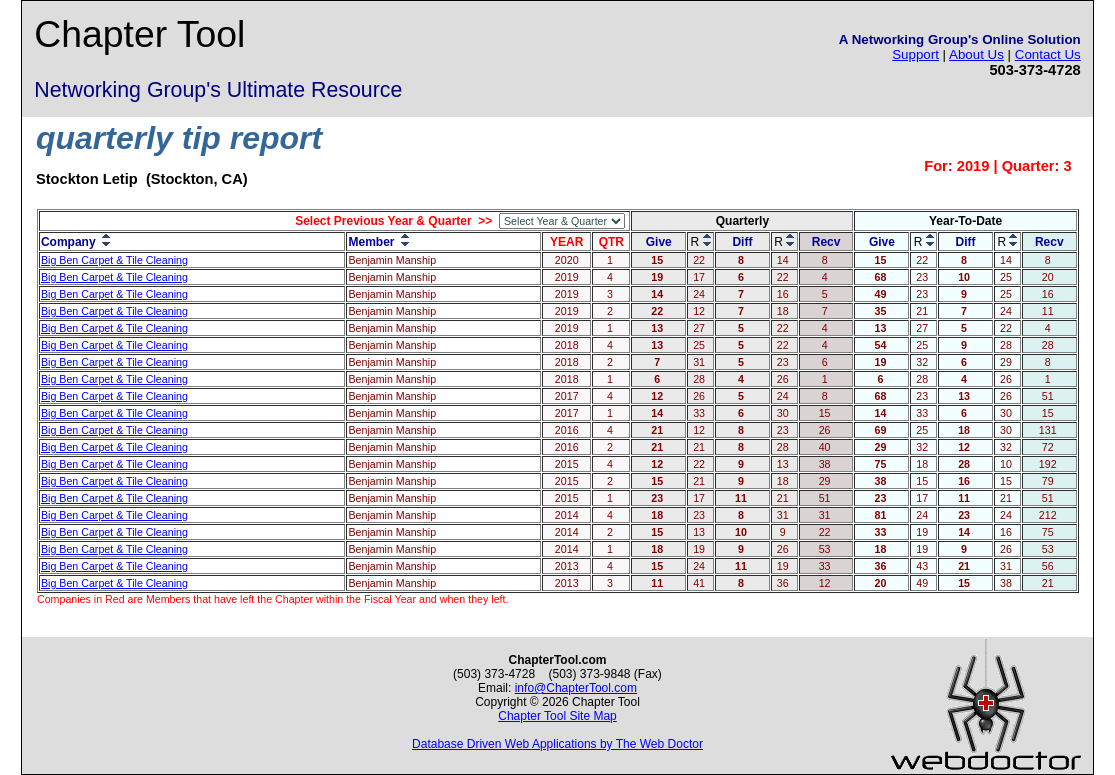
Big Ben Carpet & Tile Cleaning (114, 260)
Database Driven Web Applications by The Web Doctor (557, 744)
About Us (976, 54)
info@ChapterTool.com (576, 688)
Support (915, 54)
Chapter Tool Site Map (557, 716)
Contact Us (1048, 54)
